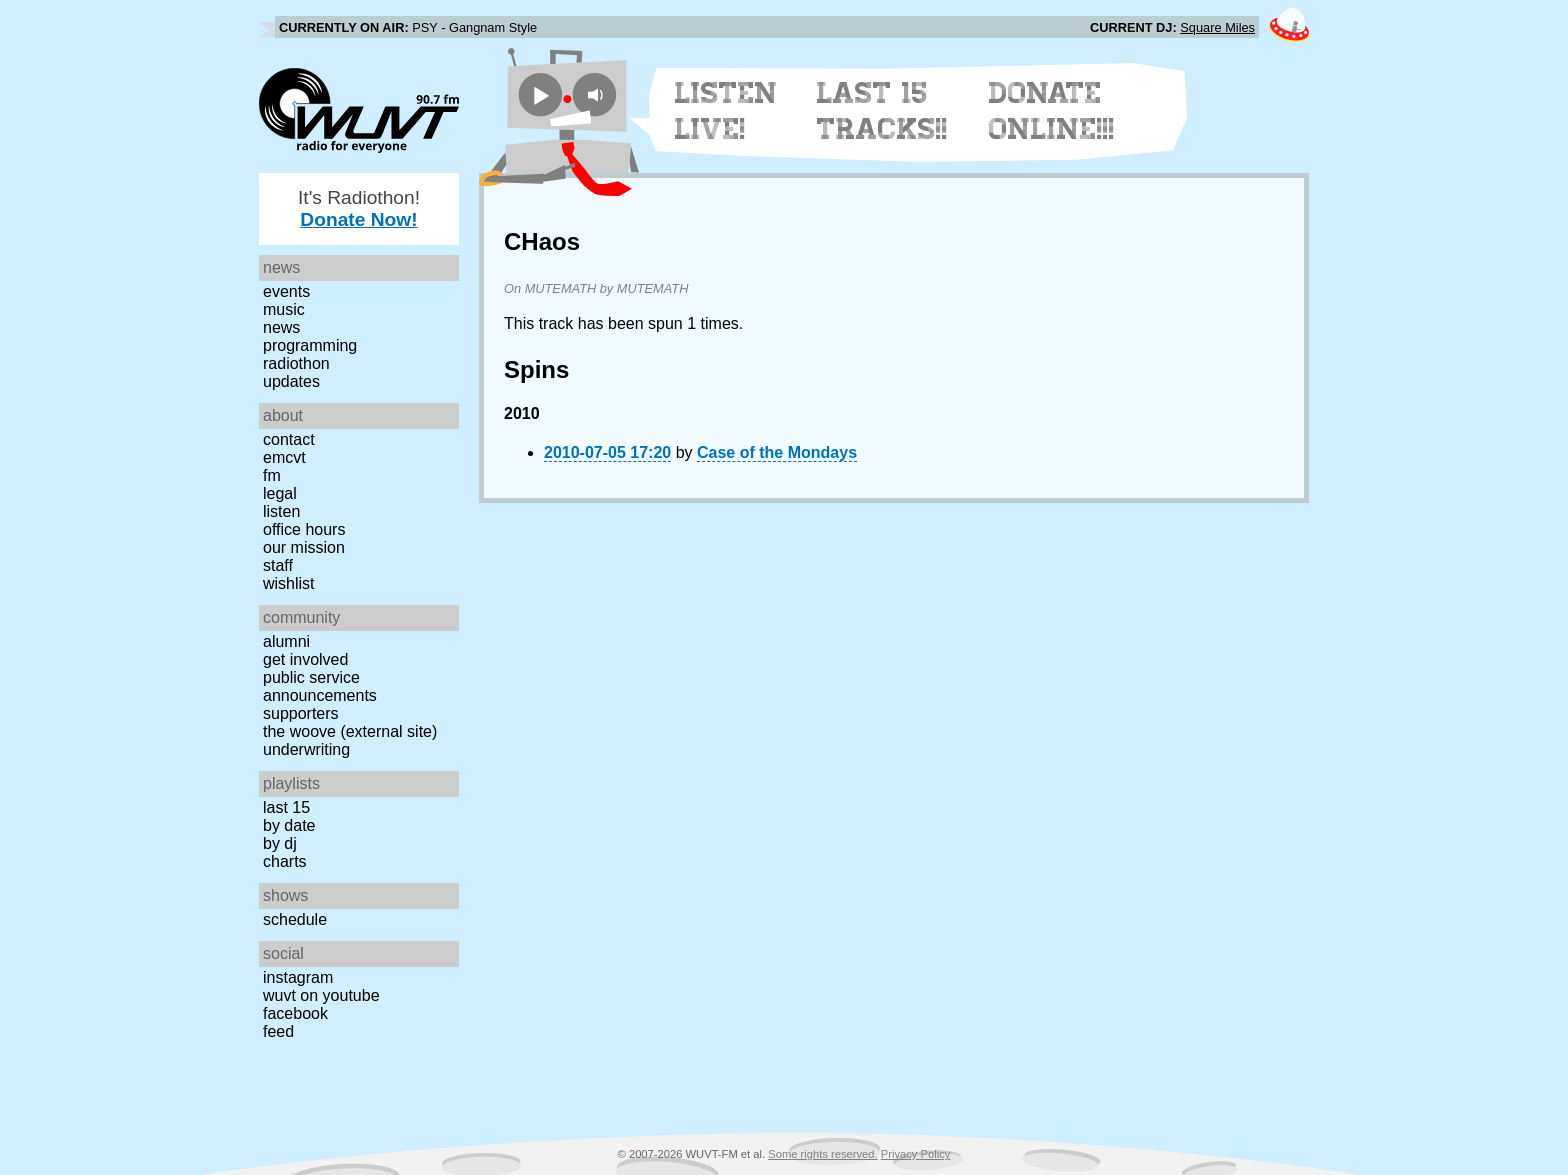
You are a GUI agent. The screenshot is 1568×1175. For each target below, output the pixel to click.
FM (272, 475)
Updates (291, 381)
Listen (281, 511)
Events (286, 291)
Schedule (295, 919)
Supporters (301, 713)
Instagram (298, 977)
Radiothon (296, 363)
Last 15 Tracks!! (882, 111)
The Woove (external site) (350, 731)
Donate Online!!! (1052, 111)
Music (284, 309)
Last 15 (286, 807)
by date (289, 825)
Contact (289, 439)
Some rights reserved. (822, 1154)
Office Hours (304, 529)
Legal (280, 493)
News (281, 327)
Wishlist (289, 583)
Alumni (286, 641)
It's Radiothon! (359, 208)
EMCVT (284, 457)
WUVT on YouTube (321, 995)
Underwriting (306, 749)
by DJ (280, 843)
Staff (278, 565)
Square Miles (1217, 27)
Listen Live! (726, 111)
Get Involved (305, 659)
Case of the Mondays (777, 452)
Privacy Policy (916, 1154)
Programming (310, 345)
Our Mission (304, 547)
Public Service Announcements (320, 686)
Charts (285, 861)
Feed (278, 1031)
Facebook (295, 1013)
